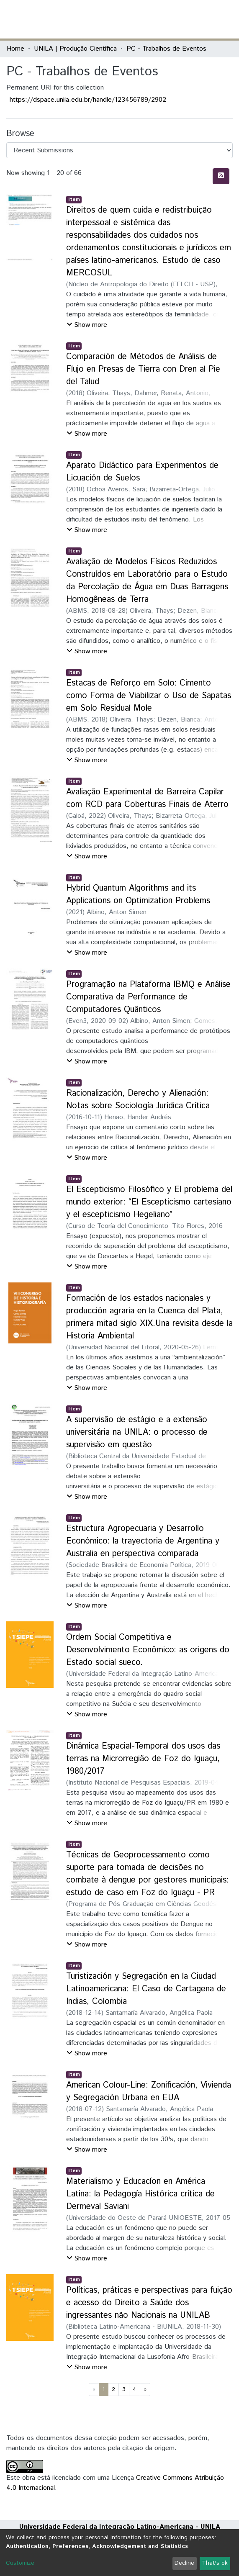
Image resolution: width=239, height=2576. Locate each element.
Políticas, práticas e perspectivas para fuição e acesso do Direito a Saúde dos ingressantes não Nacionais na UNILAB (149, 2303)
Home (15, 49)
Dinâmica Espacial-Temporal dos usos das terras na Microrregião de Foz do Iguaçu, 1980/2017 (143, 1758)
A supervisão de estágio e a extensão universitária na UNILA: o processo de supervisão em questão (137, 1432)
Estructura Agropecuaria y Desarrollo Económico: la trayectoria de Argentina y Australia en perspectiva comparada (142, 1541)
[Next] (145, 2389)
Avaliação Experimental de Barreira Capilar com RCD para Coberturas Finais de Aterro (147, 798)
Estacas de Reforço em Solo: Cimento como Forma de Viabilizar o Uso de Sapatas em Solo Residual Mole (148, 695)
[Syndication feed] (221, 176)
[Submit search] (171, 19)
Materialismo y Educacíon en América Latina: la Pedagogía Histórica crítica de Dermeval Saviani (140, 2194)
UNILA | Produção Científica (75, 49)
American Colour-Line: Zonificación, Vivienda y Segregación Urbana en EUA (148, 2091)
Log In (201, 19)
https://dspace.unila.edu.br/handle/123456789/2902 (88, 100)
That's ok (215, 2563)
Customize (20, 2563)
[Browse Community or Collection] (119, 150)
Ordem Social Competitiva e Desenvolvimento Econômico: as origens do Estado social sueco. (147, 1650)
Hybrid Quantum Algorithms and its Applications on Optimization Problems (138, 894)
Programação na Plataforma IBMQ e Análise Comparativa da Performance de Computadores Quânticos (148, 997)
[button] (183, 19)
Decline (184, 2563)
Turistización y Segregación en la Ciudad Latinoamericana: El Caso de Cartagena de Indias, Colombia (146, 1989)
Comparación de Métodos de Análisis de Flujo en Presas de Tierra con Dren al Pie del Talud (143, 369)
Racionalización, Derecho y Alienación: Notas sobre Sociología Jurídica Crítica (138, 1099)
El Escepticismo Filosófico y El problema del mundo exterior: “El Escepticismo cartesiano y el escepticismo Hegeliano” (149, 1202)
